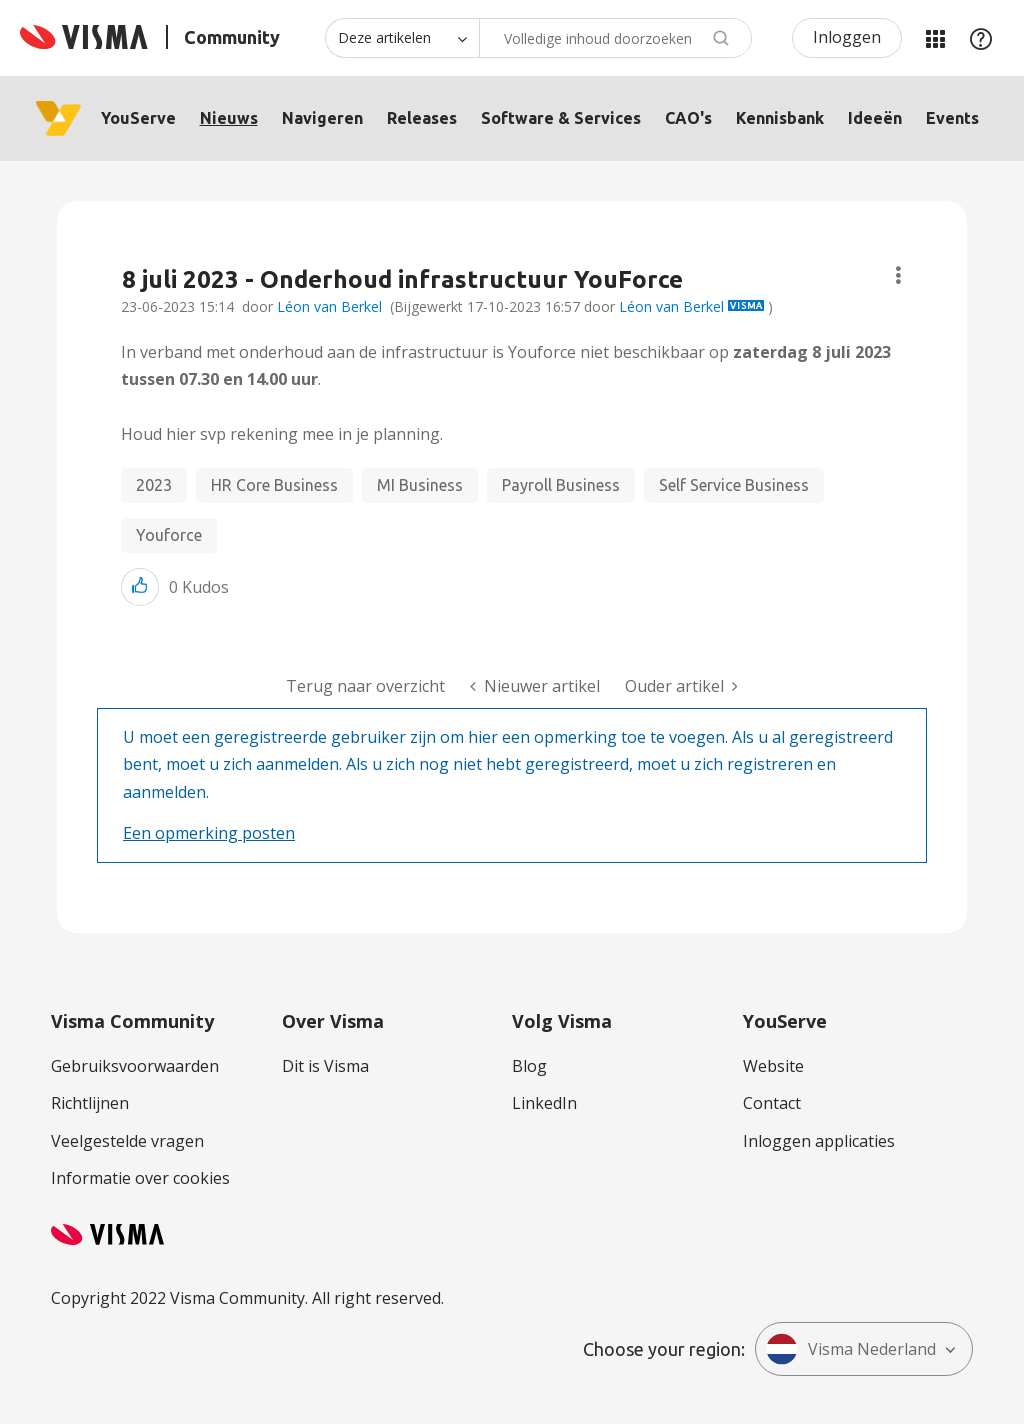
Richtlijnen (90, 1103)
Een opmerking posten (209, 833)
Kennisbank (780, 118)
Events (952, 118)
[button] (140, 586)
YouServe (138, 118)
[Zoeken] (615, 38)
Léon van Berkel (329, 306)
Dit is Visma (325, 1066)
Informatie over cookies (140, 1178)
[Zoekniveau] (402, 38)
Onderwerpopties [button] (898, 275)
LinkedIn (544, 1103)
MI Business (420, 485)
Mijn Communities (935, 38)
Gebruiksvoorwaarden (135, 1066)
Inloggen (847, 37)
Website (773, 1066)
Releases (422, 118)
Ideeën (875, 118)
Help (981, 38)
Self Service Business (734, 485)
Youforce (169, 535)
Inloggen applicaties (819, 1141)
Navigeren (322, 118)
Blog (529, 1066)
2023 (154, 485)
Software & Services (561, 118)
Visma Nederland (851, 1349)
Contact (772, 1103)
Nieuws (229, 118)
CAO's (688, 118)
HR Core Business (274, 485)
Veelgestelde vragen (127, 1141)
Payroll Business (561, 485)
